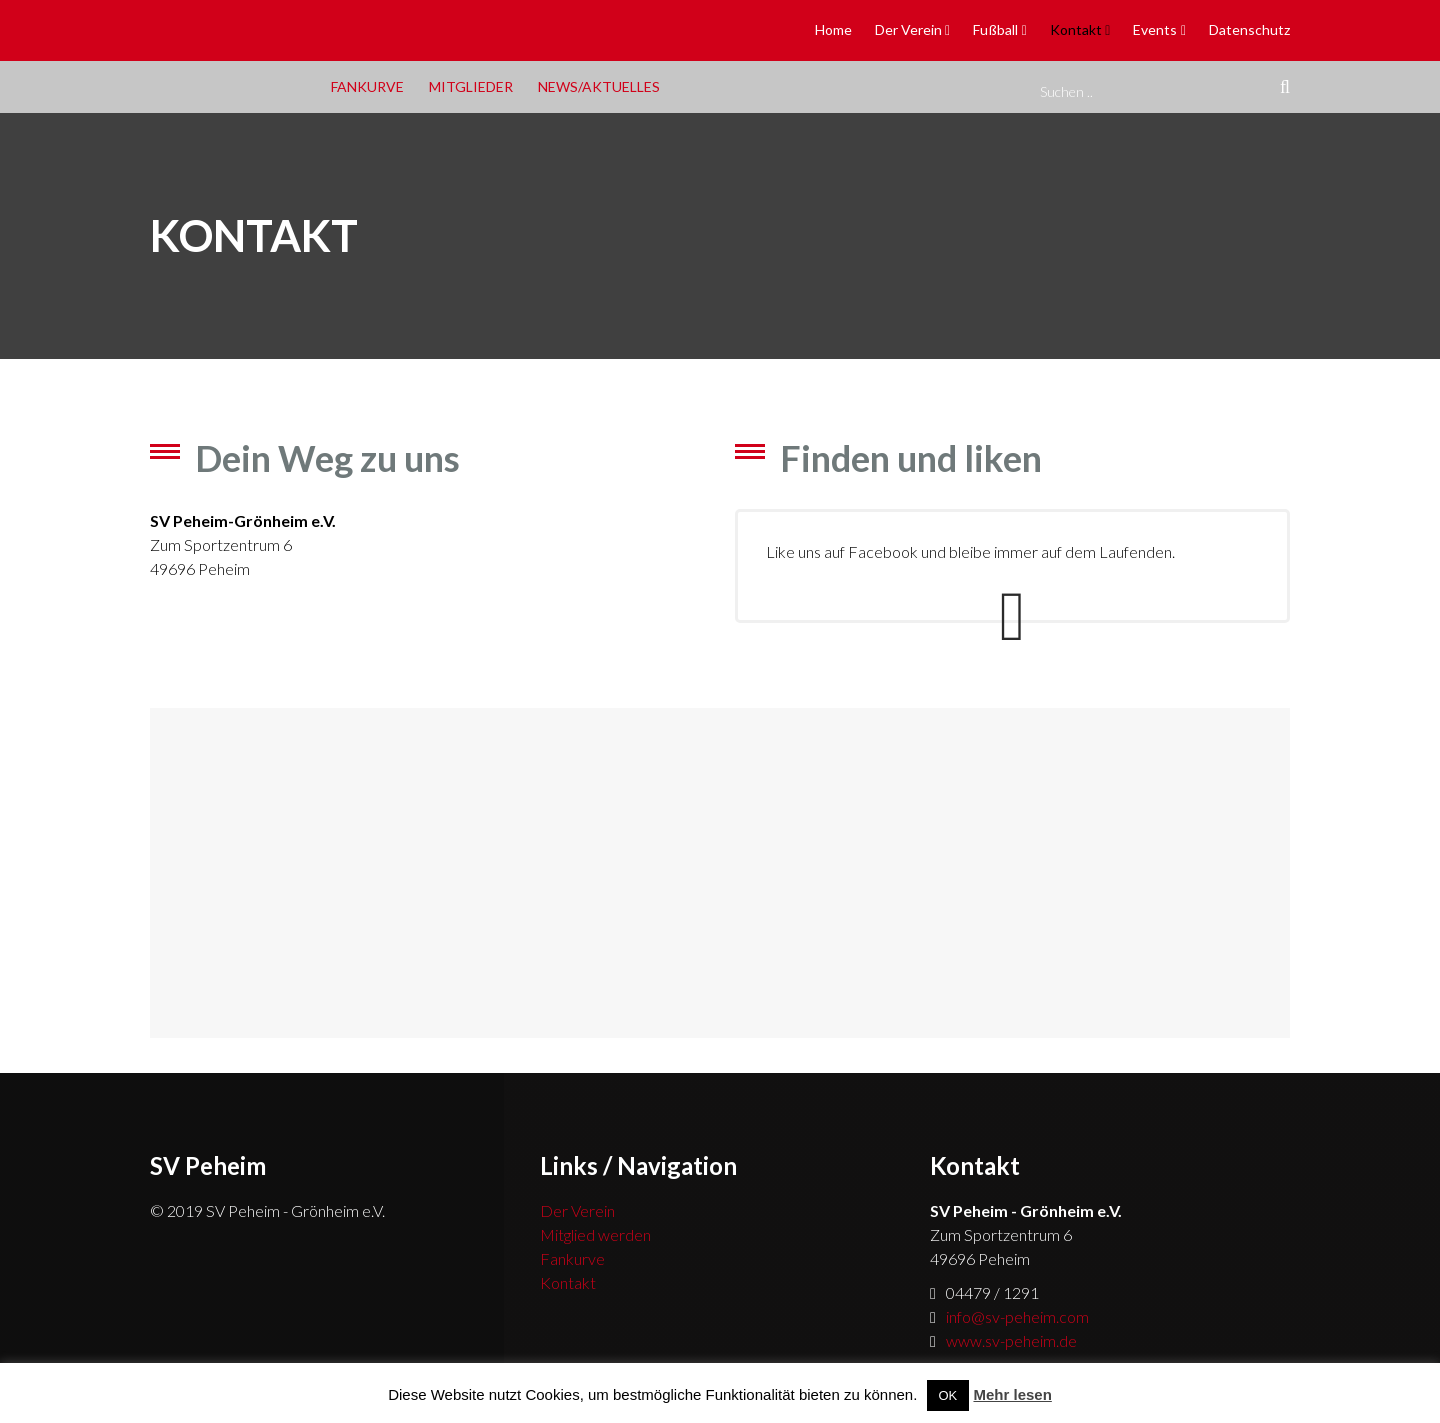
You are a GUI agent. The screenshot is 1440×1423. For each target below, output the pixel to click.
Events (1155, 29)
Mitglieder (471, 86)
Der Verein (908, 29)
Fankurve (367, 86)
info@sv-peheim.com (1017, 1316)
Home (833, 29)
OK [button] (948, 1395)
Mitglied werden (595, 1234)
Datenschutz (1249, 29)
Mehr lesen (1012, 1394)
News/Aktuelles (599, 86)
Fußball (995, 29)
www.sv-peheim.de (1011, 1340)
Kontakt (1076, 29)
